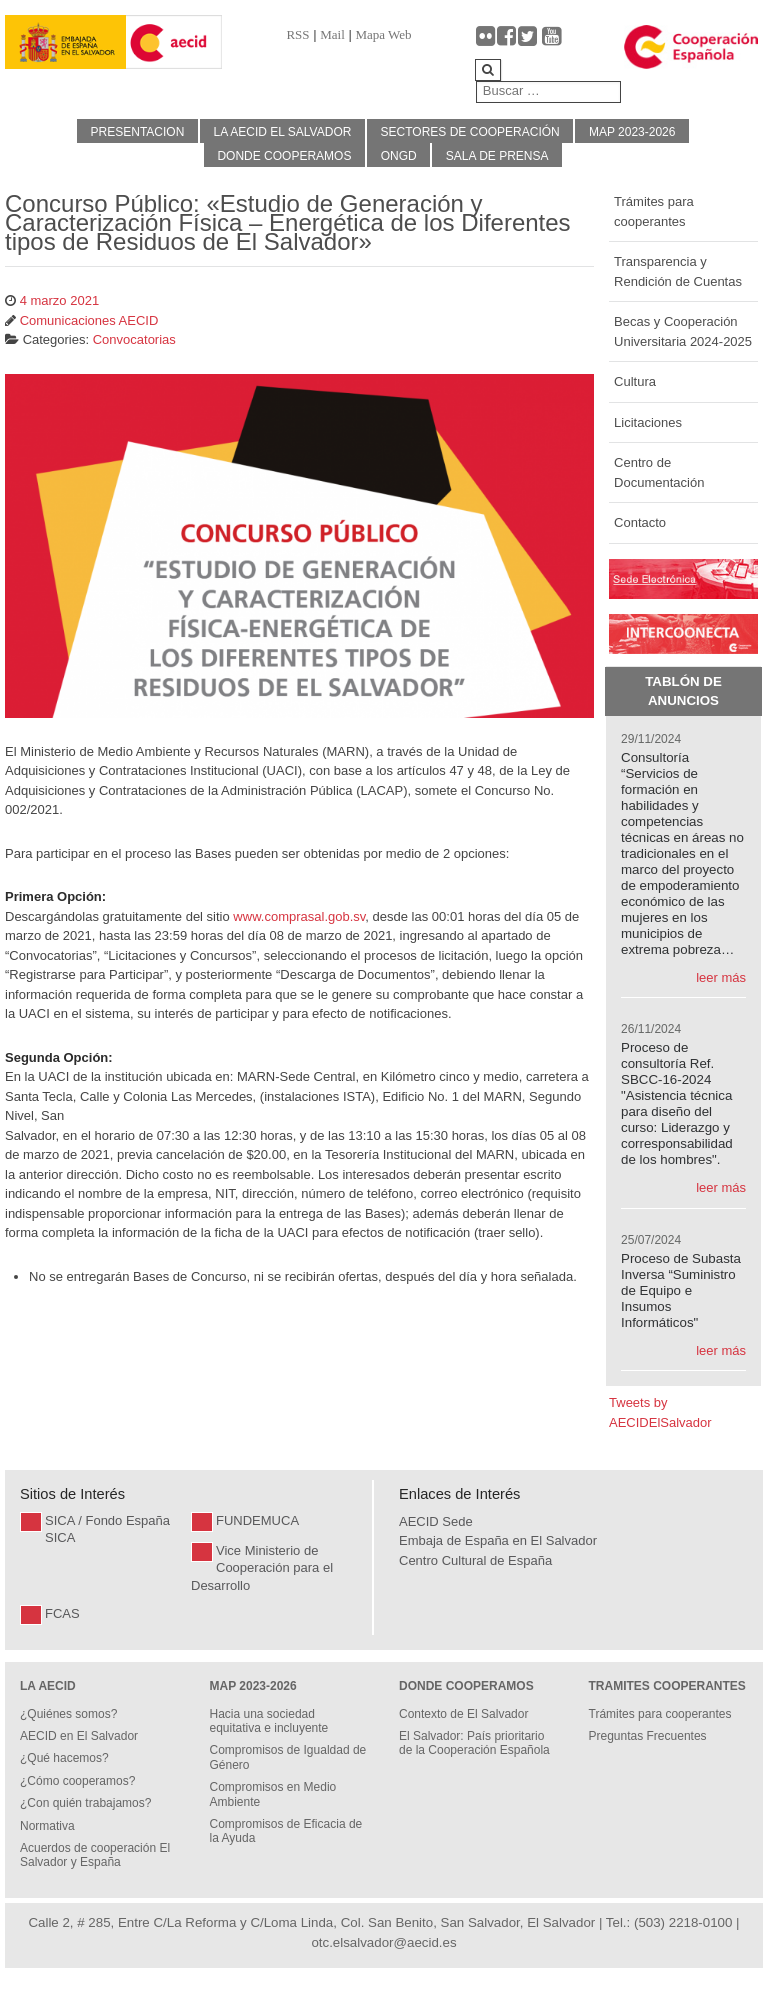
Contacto (640, 522)
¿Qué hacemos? (64, 1758)
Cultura (635, 381)
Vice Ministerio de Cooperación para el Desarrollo (262, 1568)
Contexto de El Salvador (463, 1714)
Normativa (47, 1826)
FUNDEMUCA (257, 1520)
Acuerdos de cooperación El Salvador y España (95, 1855)
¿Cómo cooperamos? (77, 1781)
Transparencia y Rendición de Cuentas (678, 271)
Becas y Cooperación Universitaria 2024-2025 (683, 331)
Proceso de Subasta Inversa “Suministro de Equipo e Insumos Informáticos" (681, 1290)
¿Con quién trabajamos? (85, 1803)
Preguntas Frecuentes (648, 1736)
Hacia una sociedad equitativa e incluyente (269, 1721)
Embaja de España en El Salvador (498, 1540)
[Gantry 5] (65, 42)
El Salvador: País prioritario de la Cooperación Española (474, 1743)
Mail (332, 34)
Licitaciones (648, 422)
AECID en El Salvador (79, 1736)
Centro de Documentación (659, 472)
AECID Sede (436, 1521)
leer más (721, 977)
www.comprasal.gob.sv (299, 916)
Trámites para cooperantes (654, 211)
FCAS (62, 1613)
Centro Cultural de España (475, 1560)
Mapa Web (383, 34)
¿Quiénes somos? (68, 1714)
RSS (297, 34)
